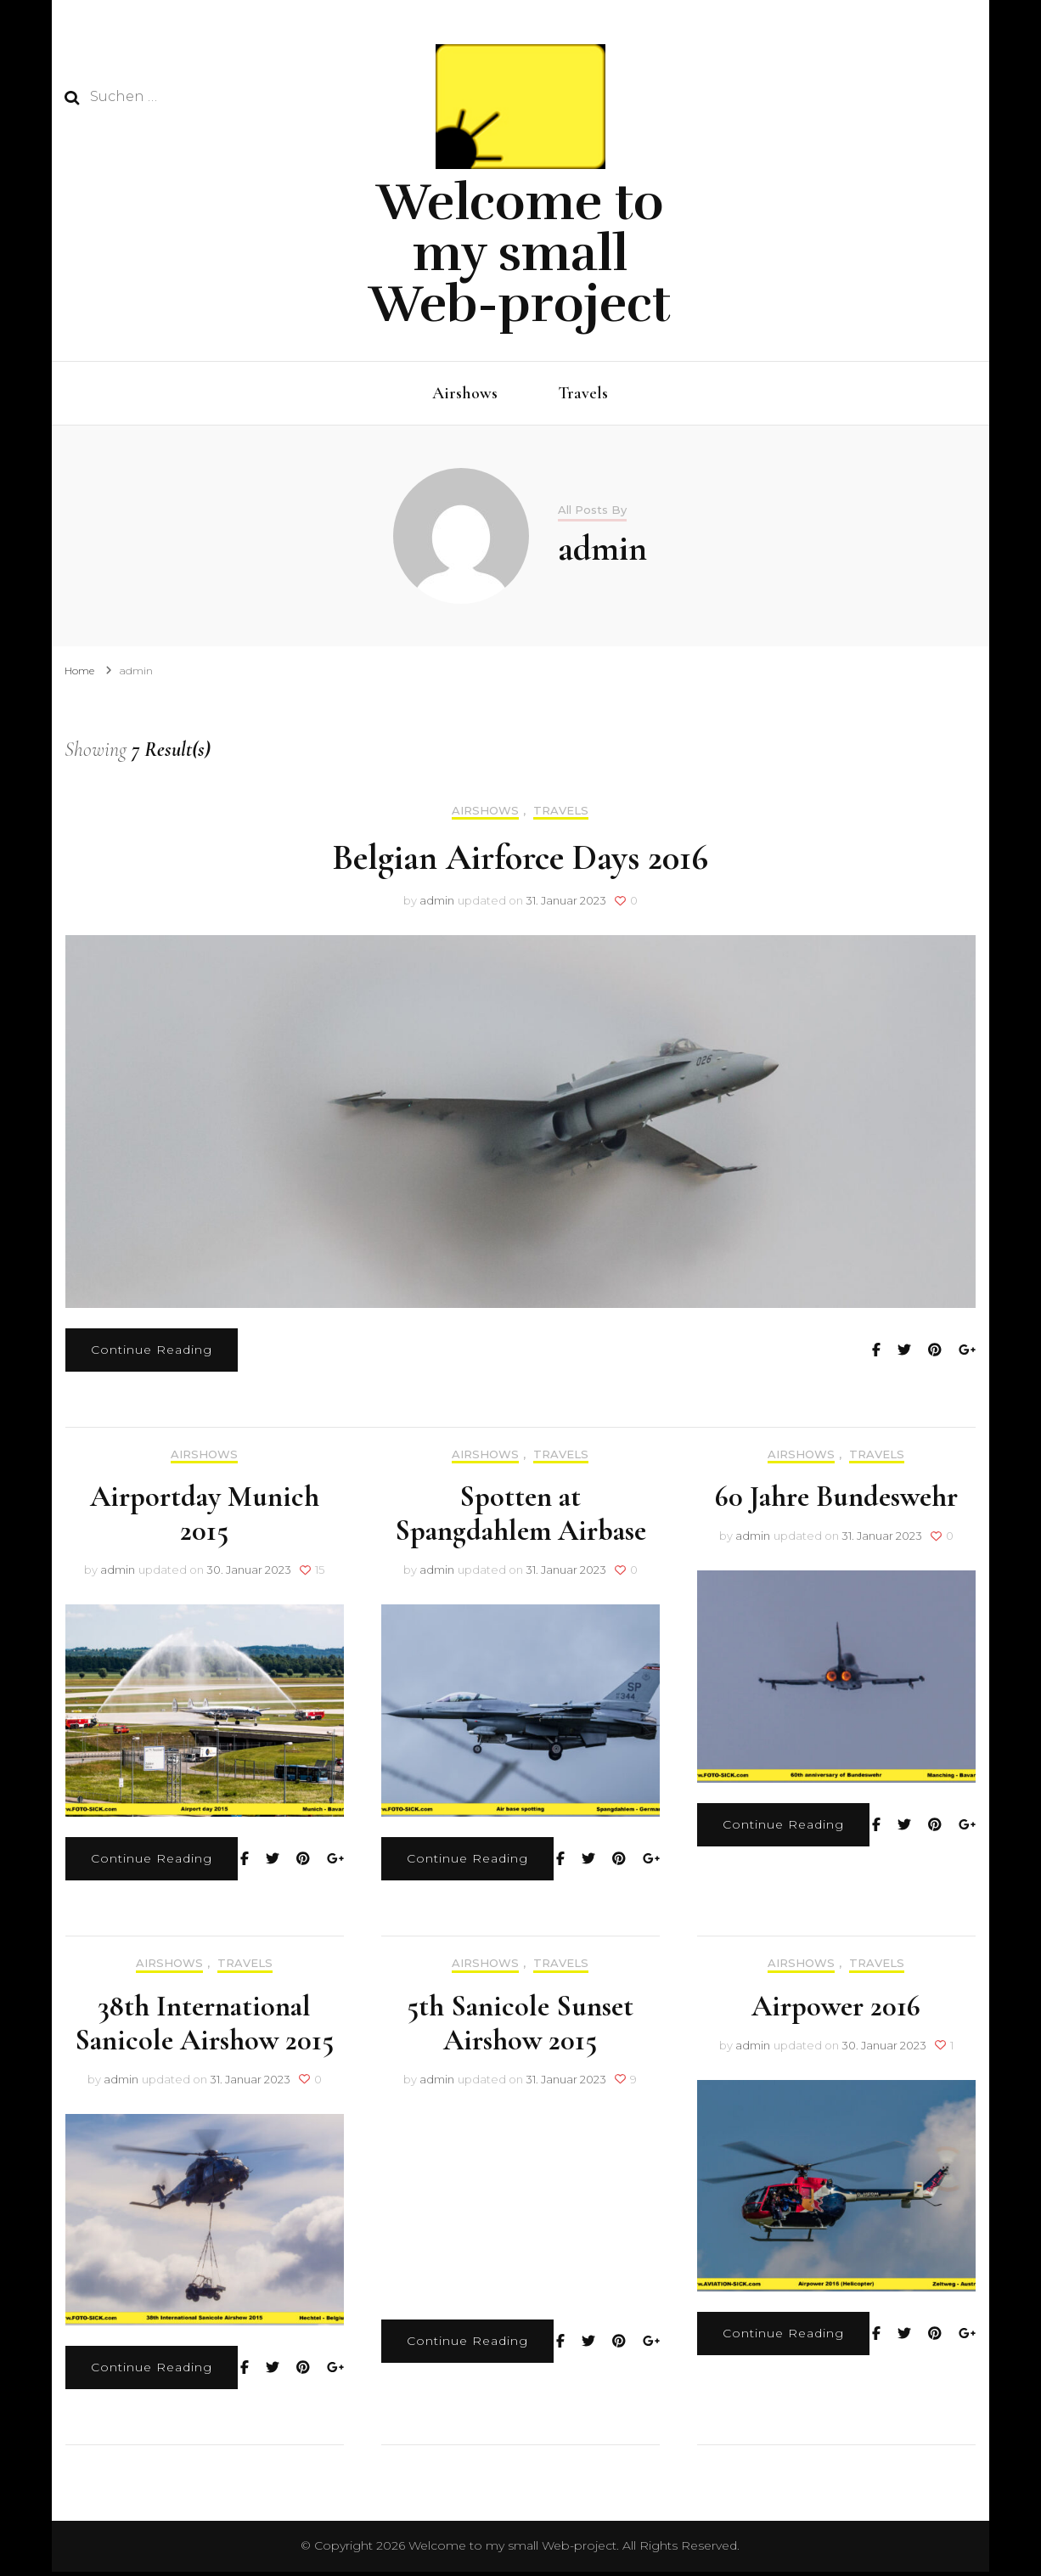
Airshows (465, 393)
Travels (583, 393)
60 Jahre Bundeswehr (836, 1501)
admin (436, 904)
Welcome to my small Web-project (520, 253)
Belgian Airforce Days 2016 (520, 861)
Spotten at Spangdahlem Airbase (520, 1518)
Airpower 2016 (835, 2010)
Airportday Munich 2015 (204, 1518)
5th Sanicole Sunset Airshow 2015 (520, 2027)
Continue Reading (151, 1353)
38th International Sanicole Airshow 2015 (204, 2027)
